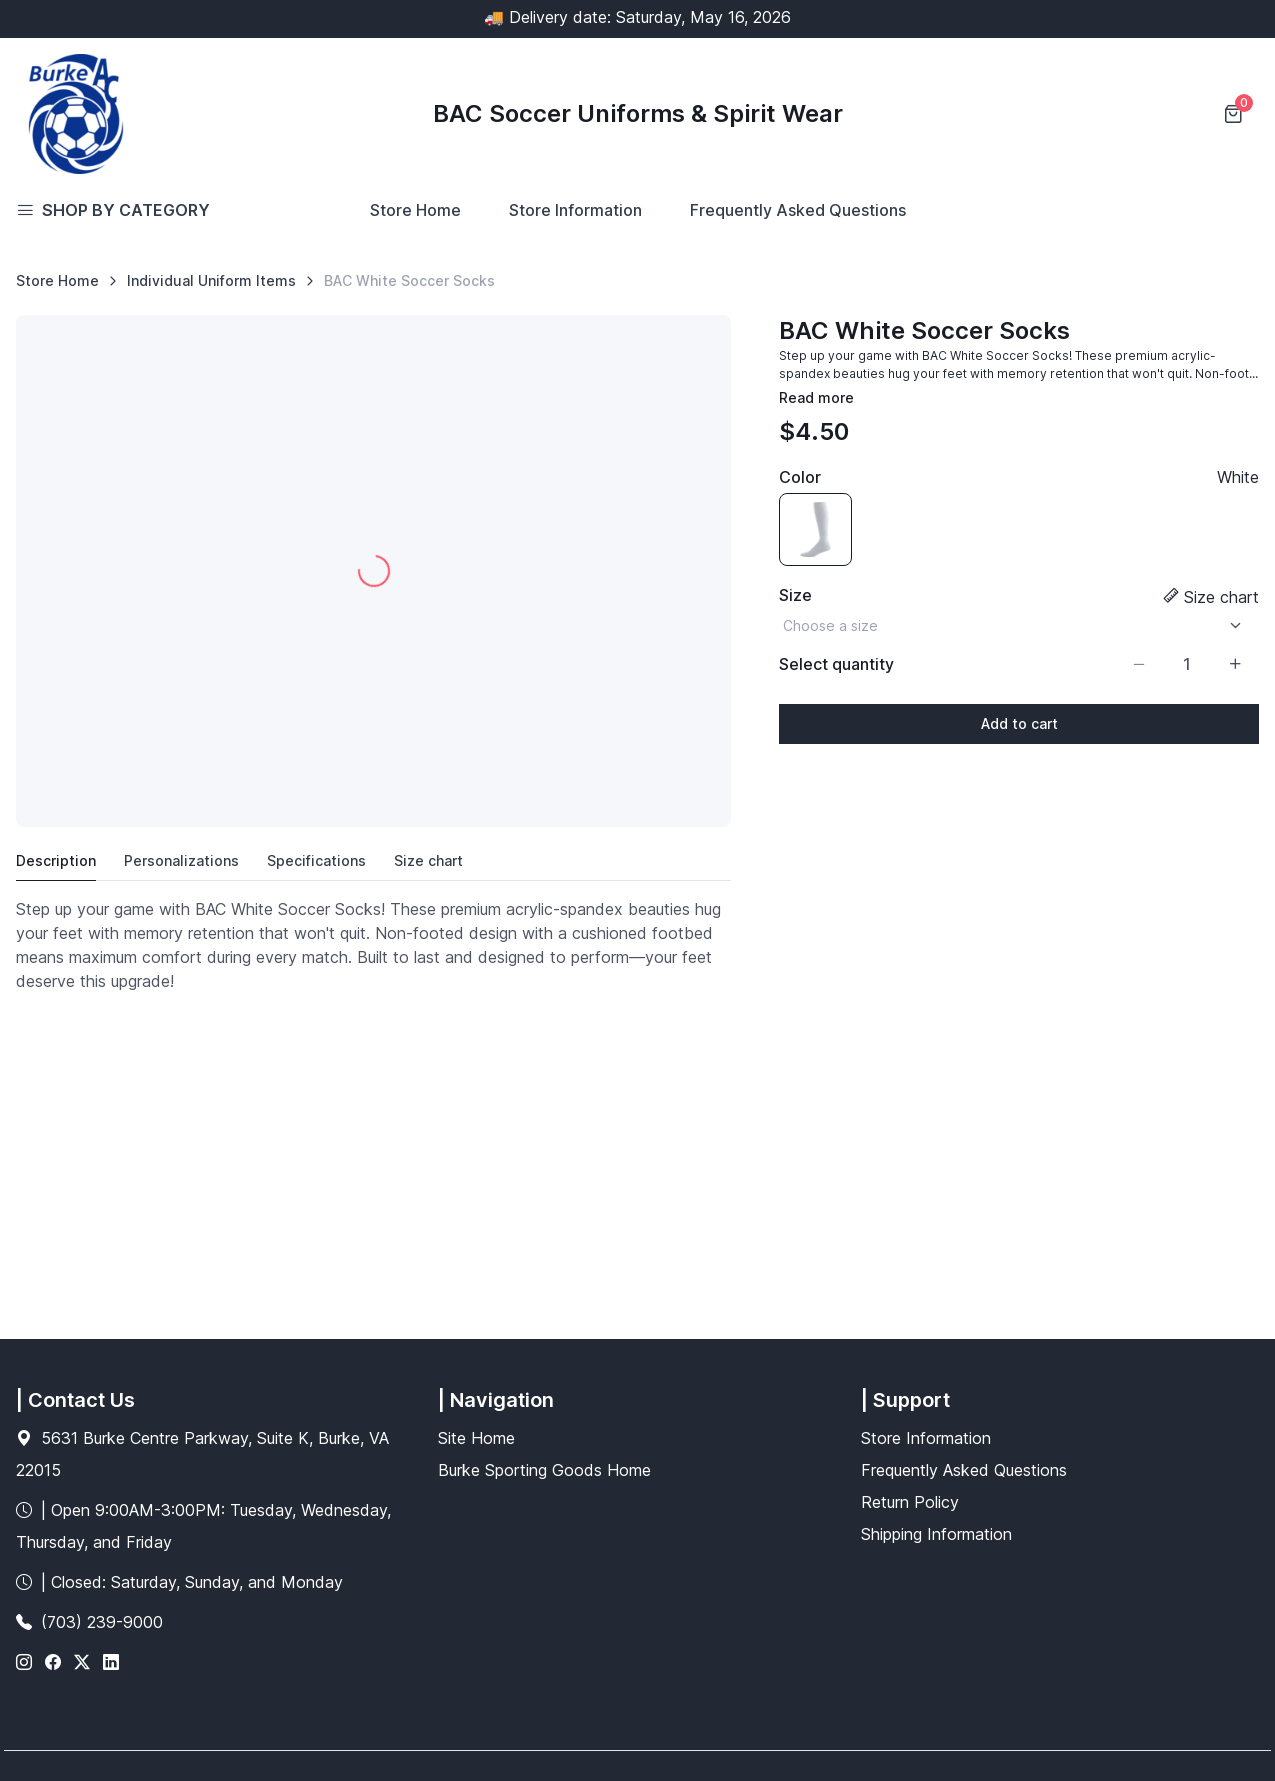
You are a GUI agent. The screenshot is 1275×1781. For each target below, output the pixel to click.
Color (800, 477)
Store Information (575, 210)
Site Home (476, 1438)
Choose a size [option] (830, 625)
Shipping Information (936, 1534)
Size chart (1221, 597)
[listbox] (1019, 625)
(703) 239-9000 (102, 1622)
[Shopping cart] (1235, 114)
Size (795, 595)
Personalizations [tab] (181, 860)
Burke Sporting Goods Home (544, 1470)
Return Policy (910, 1502)
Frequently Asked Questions (798, 210)
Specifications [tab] (316, 860)
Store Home (415, 210)
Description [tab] (56, 860)
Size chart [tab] (428, 860)
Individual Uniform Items (211, 280)
